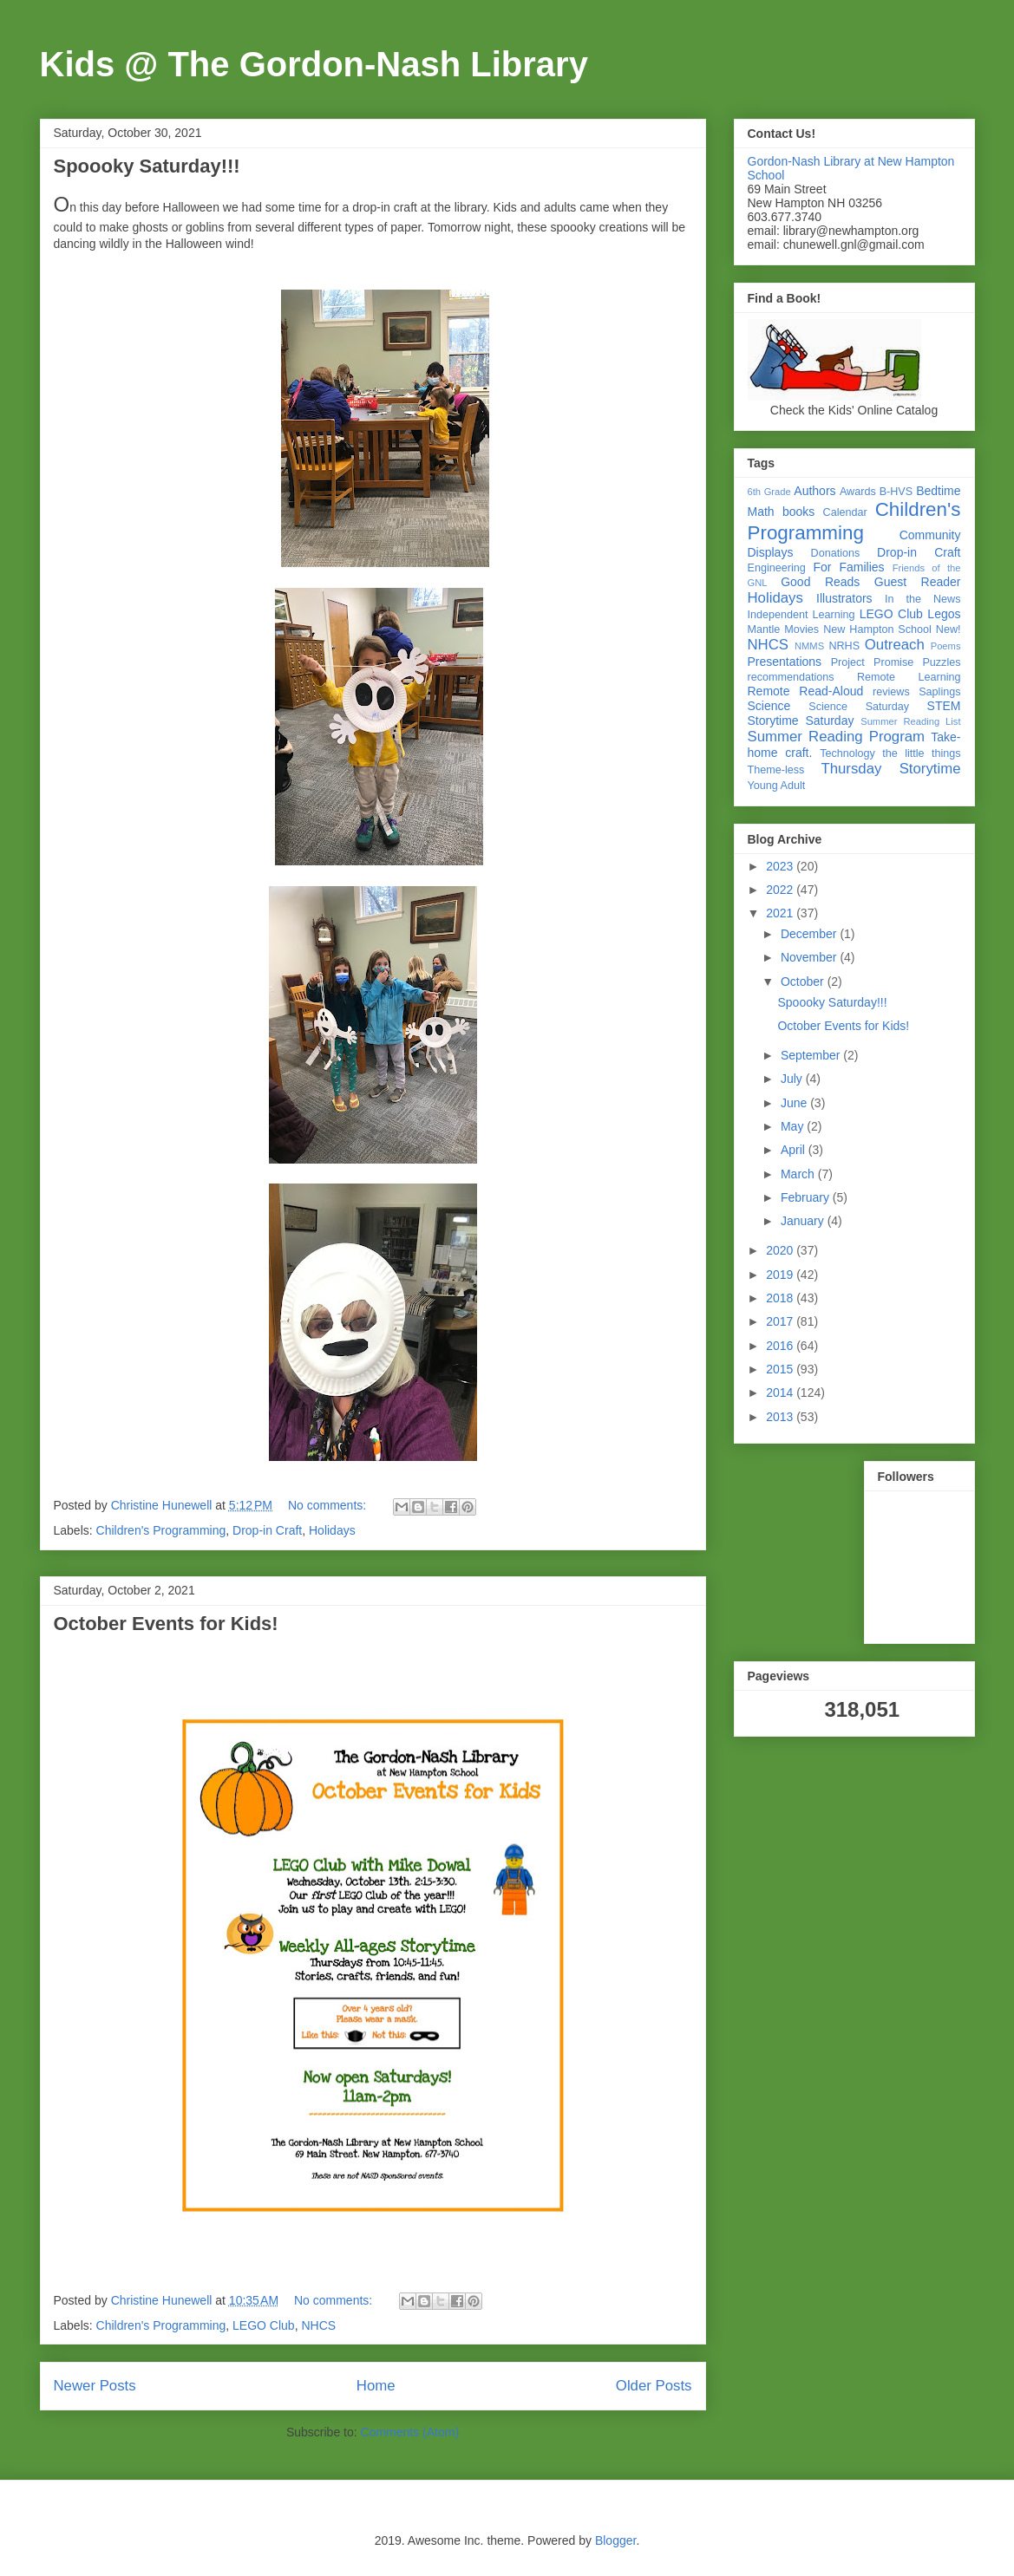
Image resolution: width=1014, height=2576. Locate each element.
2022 (781, 890)
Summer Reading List (910, 721)
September (812, 1055)
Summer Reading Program (837, 736)
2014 (781, 1392)
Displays (771, 552)
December (810, 934)
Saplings (939, 692)
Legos (943, 614)
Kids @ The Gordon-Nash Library (314, 64)
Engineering (777, 568)
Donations (835, 553)
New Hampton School (877, 629)
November (810, 957)
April (794, 1150)
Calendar (845, 512)
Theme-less (776, 770)
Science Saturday (858, 707)
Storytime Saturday (801, 720)
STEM (944, 706)
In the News (923, 599)
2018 (781, 1298)
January (804, 1221)
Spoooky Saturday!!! (147, 166)
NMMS (809, 646)
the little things (921, 753)
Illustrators (844, 598)
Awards (858, 492)
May (794, 1126)
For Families (848, 567)
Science (769, 706)
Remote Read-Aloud (806, 691)
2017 (781, 1321)
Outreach (895, 644)
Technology (847, 753)
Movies (801, 629)
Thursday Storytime (890, 768)
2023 (781, 866)
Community (930, 535)
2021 (781, 913)
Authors (814, 491)
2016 (781, 1346)
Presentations (785, 661)
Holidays (332, 1530)
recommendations (791, 677)
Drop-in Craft (267, 1530)
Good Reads (820, 582)
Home (376, 2385)
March (799, 1174)
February (807, 1197)
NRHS (844, 646)
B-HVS (896, 492)
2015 (781, 1369)
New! (948, 629)
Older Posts (654, 2385)
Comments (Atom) (410, 2432)
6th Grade (769, 491)
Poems (946, 646)
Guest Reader (917, 582)
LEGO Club (263, 2325)
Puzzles (941, 662)
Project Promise (872, 662)
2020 (781, 1250)
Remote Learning (909, 677)
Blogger (615, 2540)
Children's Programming (161, 1530)
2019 (781, 1274)
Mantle (764, 629)
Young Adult (777, 785)
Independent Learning (801, 615)
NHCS (318, 2325)
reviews (891, 692)
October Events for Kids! (166, 1623)
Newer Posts (95, 2385)
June (795, 1103)
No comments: (329, 1505)
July (793, 1079)
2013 (781, 1417)
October (804, 981)
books (798, 511)
